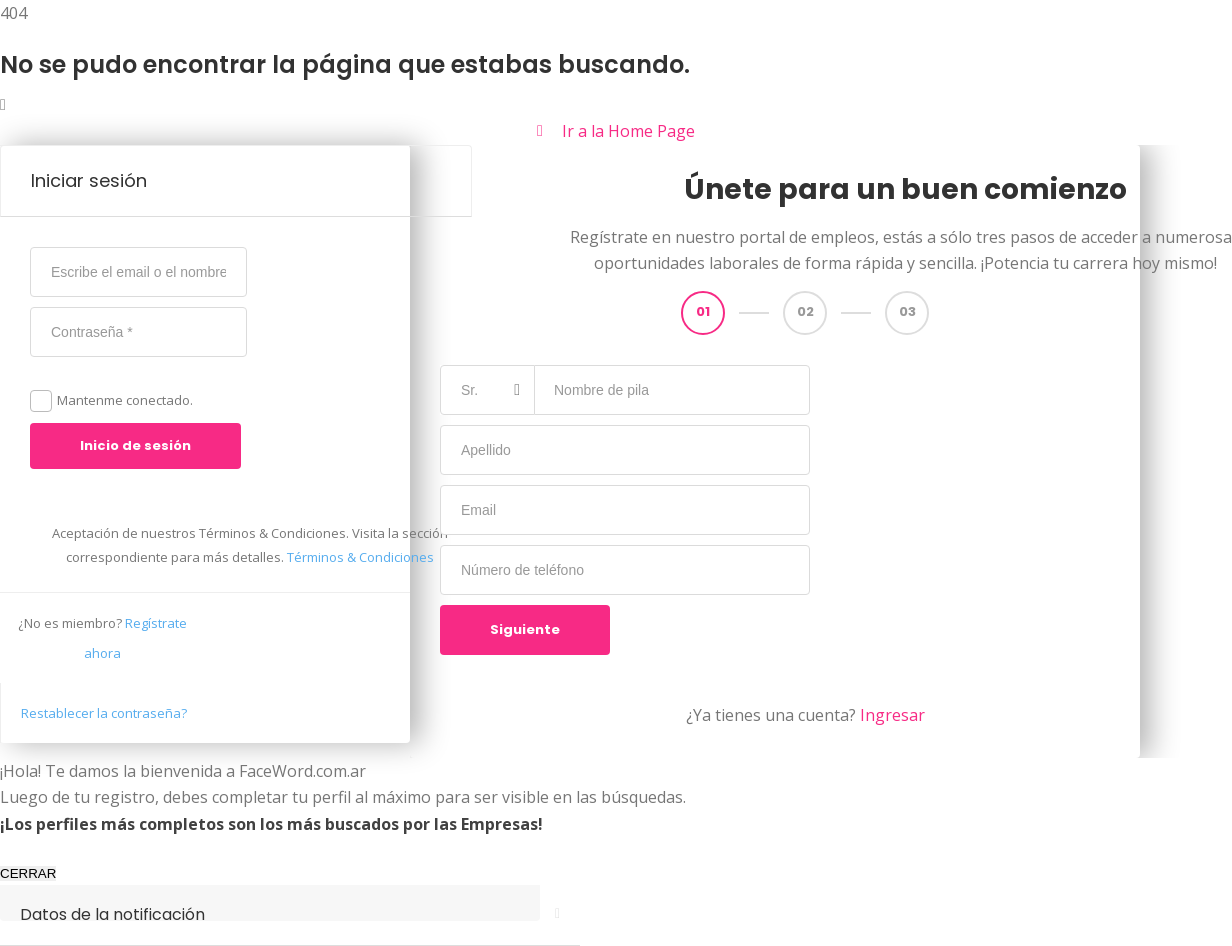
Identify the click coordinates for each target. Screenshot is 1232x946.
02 (805, 311)
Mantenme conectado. (125, 400)
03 (907, 311)
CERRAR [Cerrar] (28, 873)
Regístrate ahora (102, 638)
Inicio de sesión (135, 445)
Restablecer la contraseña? (104, 713)
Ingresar (892, 715)
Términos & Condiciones (360, 557)
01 (703, 311)
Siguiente (525, 629)
